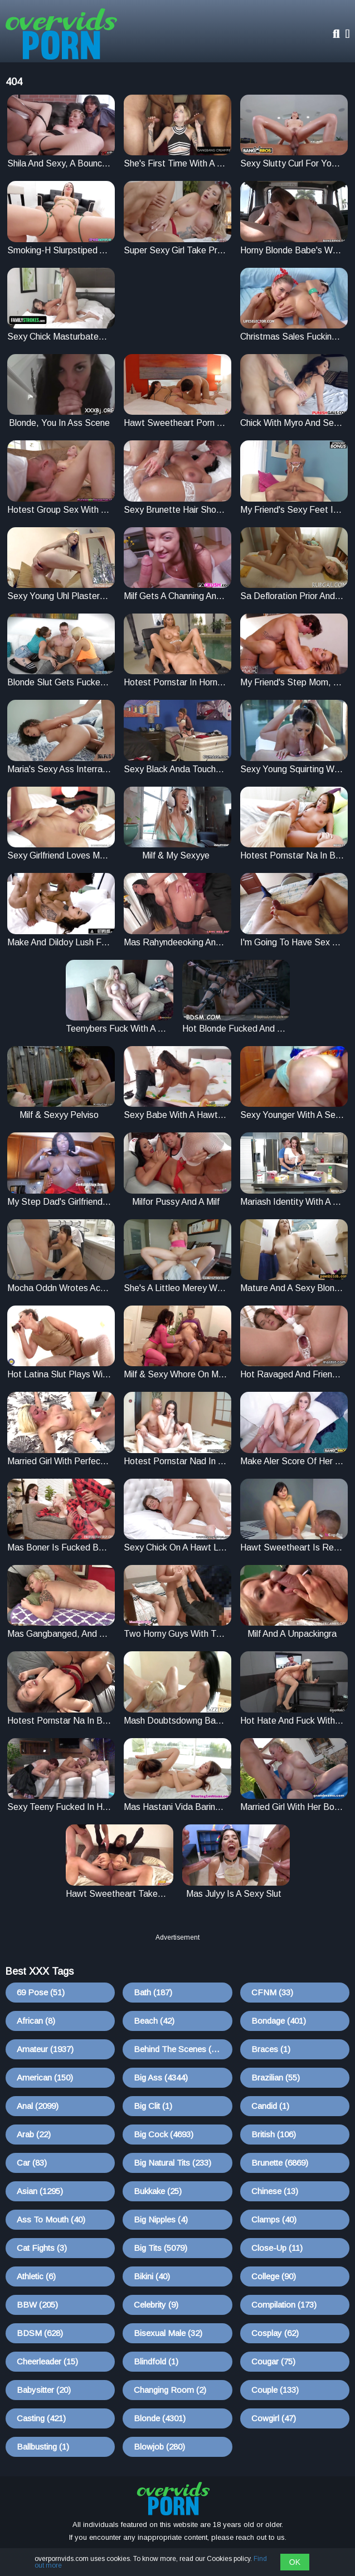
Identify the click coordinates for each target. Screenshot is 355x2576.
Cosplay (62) (275, 2333)
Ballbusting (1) (43, 2446)
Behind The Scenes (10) (178, 2049)
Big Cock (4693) (163, 2134)
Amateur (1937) (45, 2049)
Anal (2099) (38, 2106)
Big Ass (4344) (161, 2077)
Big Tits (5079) (160, 2248)
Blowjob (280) (159, 2446)
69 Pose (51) (41, 1992)
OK (294, 2562)
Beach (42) (154, 2020)
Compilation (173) (284, 2304)
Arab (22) (34, 2134)
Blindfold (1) (156, 2361)
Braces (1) (270, 2049)
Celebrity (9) (156, 2304)
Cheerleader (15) (47, 2361)
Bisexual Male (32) (168, 2333)
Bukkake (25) (158, 2191)
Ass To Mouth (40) (51, 2219)
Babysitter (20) (44, 2390)
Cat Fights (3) (42, 2248)
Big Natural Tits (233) (172, 2162)
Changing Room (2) (170, 2390)
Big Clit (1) (153, 2106)
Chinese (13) (274, 2191)
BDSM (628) (40, 2333)
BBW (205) (37, 2304)
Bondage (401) (278, 2020)
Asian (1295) (40, 2191)
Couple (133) (275, 2390)
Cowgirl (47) (273, 2418)
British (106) (273, 2134)
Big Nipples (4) (161, 2219)
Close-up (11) (277, 2248)
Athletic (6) (36, 2276)
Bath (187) (153, 1992)
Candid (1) (270, 2106)
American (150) (45, 2077)
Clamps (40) (273, 2219)
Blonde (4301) (160, 2418)
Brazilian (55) (275, 2077)
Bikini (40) (152, 2276)
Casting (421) (41, 2418)
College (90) (273, 2276)
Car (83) (32, 2162)
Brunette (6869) (279, 2162)
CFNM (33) (272, 1992)
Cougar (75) (273, 2361)
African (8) (36, 2020)
